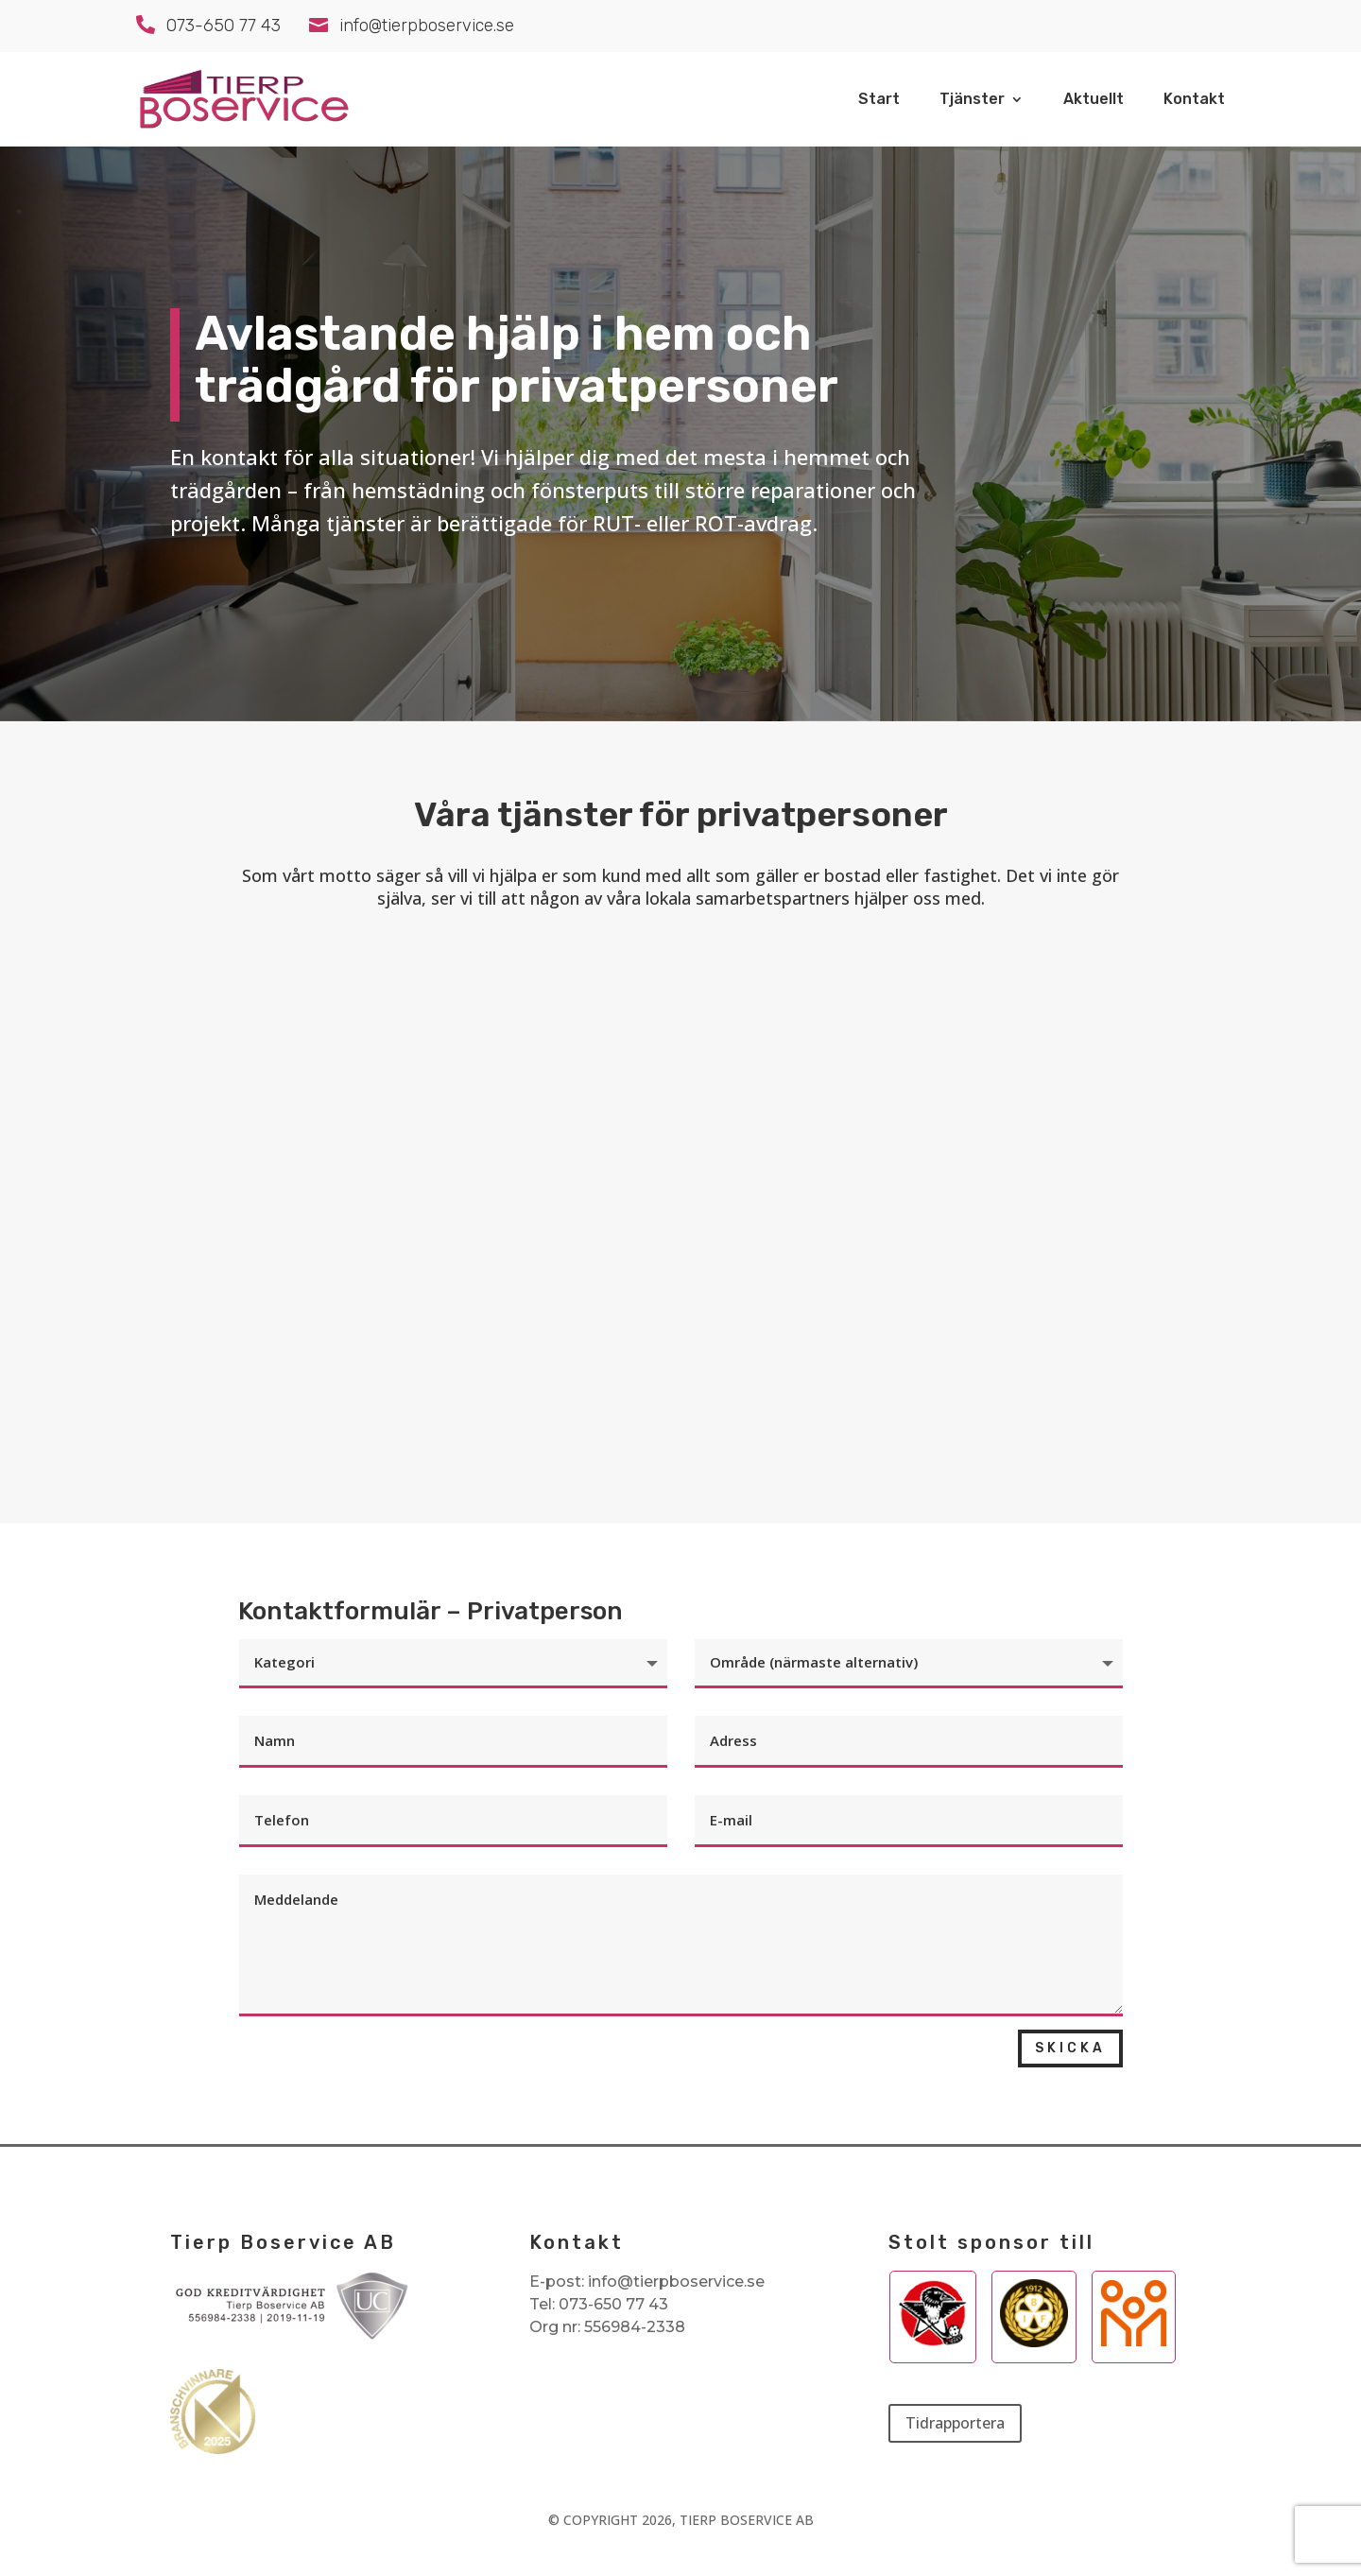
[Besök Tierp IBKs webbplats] (933, 2342)
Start (879, 100)
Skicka (1070, 2048)
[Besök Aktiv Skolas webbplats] (1133, 2342)
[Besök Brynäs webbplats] (1033, 2342)
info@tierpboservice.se (676, 2282)
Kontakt (1194, 100)
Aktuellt (1093, 100)
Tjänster (972, 100)
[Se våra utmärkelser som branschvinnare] (212, 2449)
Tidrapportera (955, 2422)
